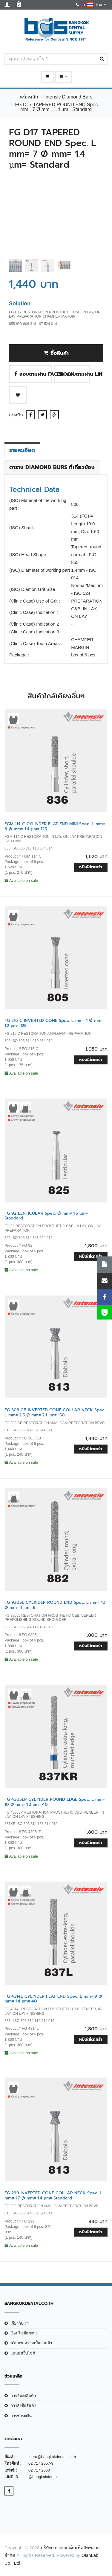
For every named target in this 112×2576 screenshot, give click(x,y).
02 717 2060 (39, 2470)
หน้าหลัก (29, 96)
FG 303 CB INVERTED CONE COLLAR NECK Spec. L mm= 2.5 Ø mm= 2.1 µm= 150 (54, 1412)
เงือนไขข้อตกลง (23, 2333)
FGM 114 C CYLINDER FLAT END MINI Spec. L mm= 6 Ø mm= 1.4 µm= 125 (54, 826)
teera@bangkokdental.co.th (52, 2456)
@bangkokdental (43, 2477)
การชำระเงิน (21, 2415)
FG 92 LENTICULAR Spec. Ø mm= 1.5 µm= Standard (46, 1216)
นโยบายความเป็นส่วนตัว (31, 2343)
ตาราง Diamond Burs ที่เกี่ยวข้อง (52, 467)
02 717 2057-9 (40, 2463)
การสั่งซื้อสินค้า (23, 2405)
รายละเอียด (22, 450)
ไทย (96, 4)
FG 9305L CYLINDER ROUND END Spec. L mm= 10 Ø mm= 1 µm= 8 (54, 1605)
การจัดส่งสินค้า (23, 2395)
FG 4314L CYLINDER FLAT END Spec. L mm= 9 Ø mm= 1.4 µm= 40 (53, 1999)
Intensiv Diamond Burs (68, 96)
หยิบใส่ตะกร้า (90, 867)
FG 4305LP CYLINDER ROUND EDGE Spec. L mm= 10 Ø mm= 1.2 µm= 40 (54, 1802)
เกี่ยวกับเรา (19, 2323)
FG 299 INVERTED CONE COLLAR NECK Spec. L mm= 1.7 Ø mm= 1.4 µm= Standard (53, 2195)
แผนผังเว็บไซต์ (22, 2353)
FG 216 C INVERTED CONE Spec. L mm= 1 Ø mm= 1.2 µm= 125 (53, 1023)
